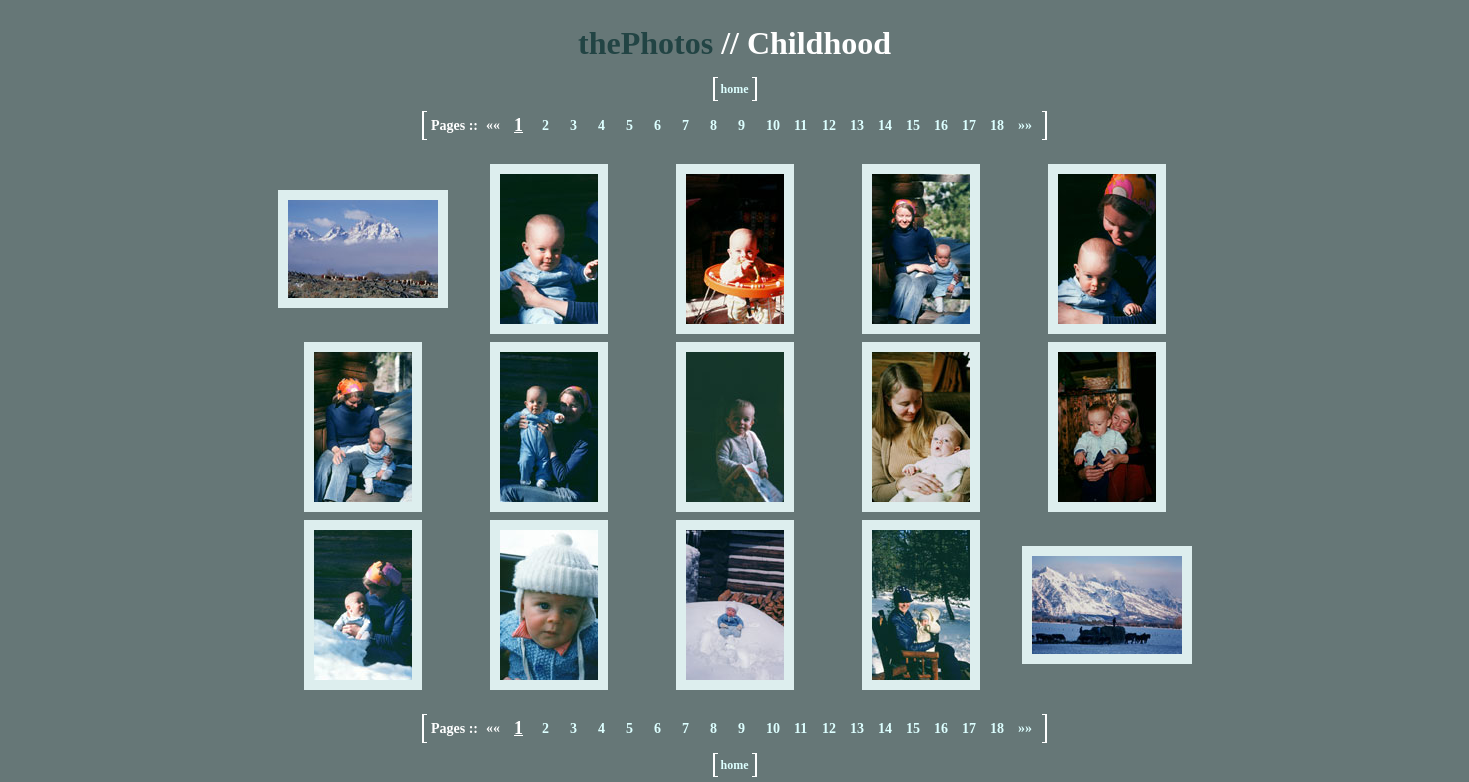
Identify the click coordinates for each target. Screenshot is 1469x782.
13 (857, 125)
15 (913, 125)
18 (997, 125)
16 (941, 125)
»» (1025, 125)
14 (885, 125)
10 (773, 125)
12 (829, 125)
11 (800, 125)
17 (969, 125)
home (735, 89)
